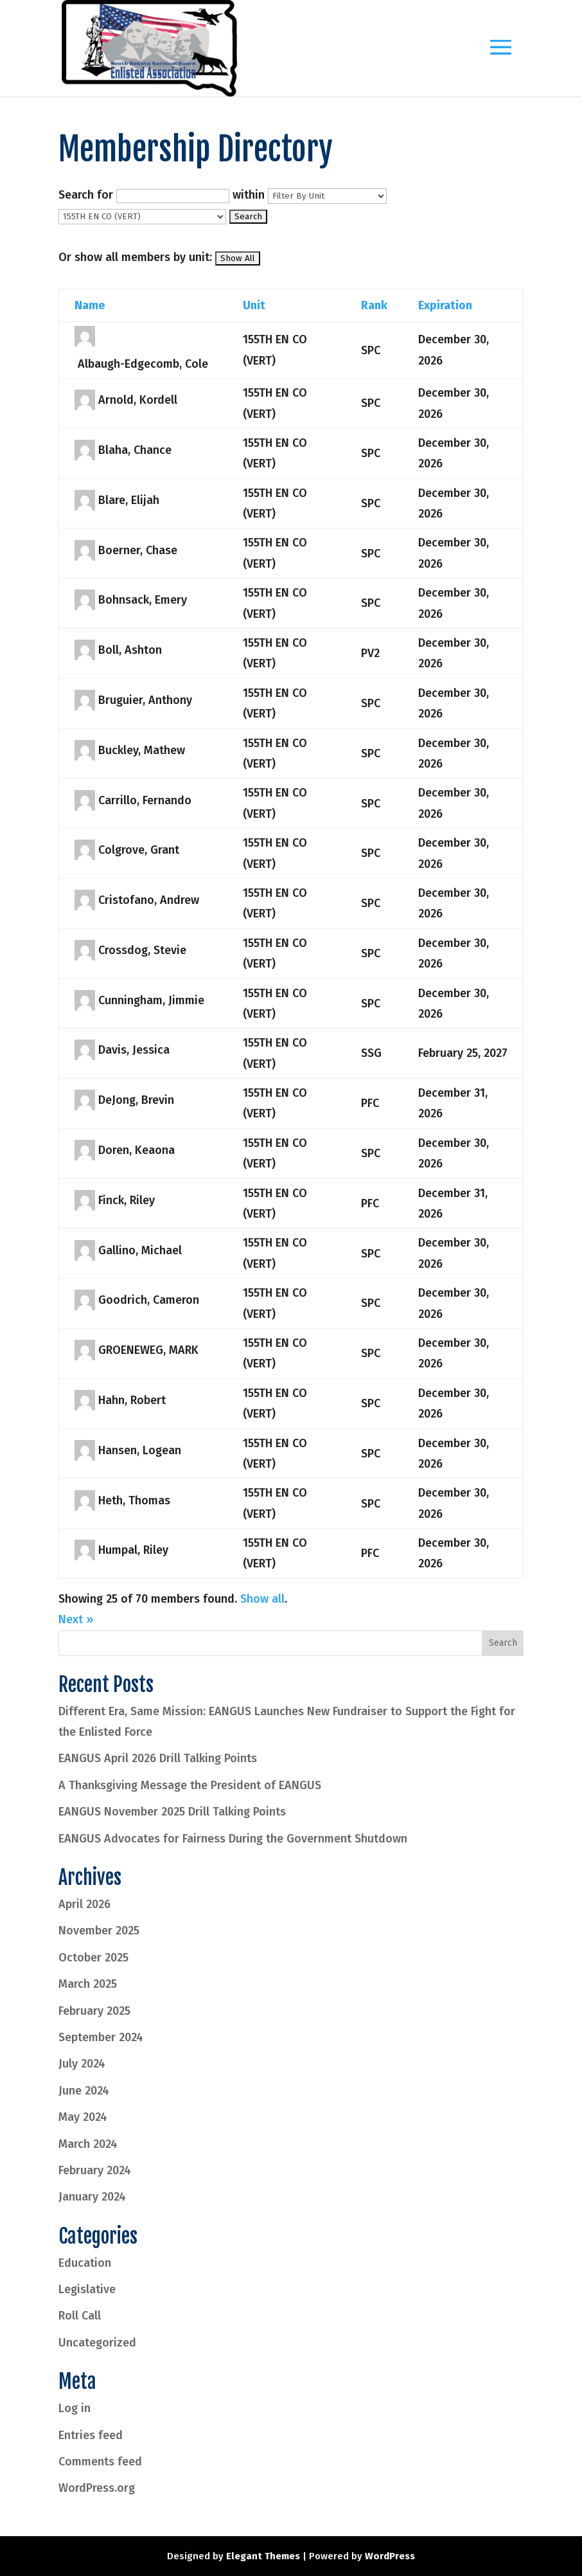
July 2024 (81, 2064)
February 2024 (94, 2170)
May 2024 (82, 2117)
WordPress (390, 2556)
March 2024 (88, 2144)
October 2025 (93, 1957)
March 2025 (87, 1984)
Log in (74, 2408)
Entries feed (90, 2435)
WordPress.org (96, 2488)
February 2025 (94, 2011)
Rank (374, 305)
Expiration (445, 305)
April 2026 (84, 1904)
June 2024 (83, 2091)
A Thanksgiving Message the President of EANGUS (189, 1785)
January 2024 (92, 2197)
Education (84, 2263)
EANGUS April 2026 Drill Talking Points (157, 1758)
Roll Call (79, 2316)
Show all (262, 1599)
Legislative (87, 2289)
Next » (75, 1619)
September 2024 (100, 2037)
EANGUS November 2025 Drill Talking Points (172, 1812)
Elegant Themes (263, 2556)
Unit (254, 305)
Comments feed (100, 2461)
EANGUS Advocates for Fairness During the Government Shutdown (232, 1839)
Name (90, 305)
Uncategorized (97, 2343)
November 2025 (98, 1930)
